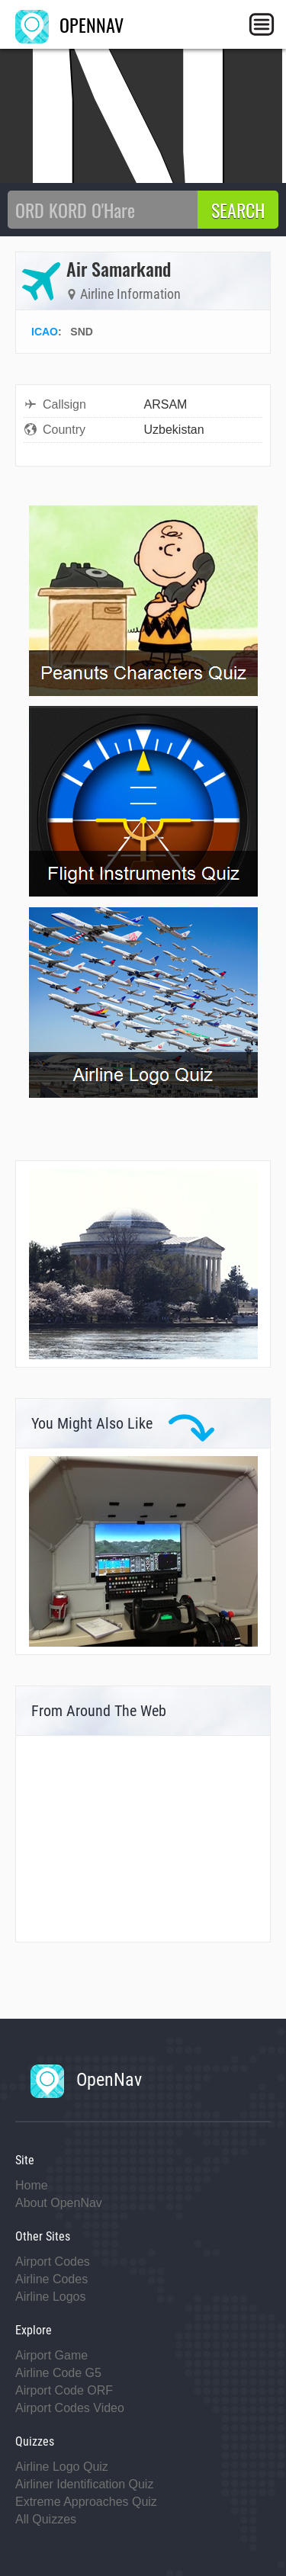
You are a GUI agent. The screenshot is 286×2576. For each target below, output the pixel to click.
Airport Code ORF (64, 2390)
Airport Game (51, 2355)
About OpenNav (58, 2202)
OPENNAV (69, 24)
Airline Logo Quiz (61, 2466)
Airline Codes (51, 2279)
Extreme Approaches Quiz (86, 2501)
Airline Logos (50, 2296)
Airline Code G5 (58, 2372)
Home (31, 2185)
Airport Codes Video (69, 2407)
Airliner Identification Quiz (84, 2484)
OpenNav (86, 2079)
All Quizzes (45, 2519)
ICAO (44, 332)
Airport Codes (52, 2261)
